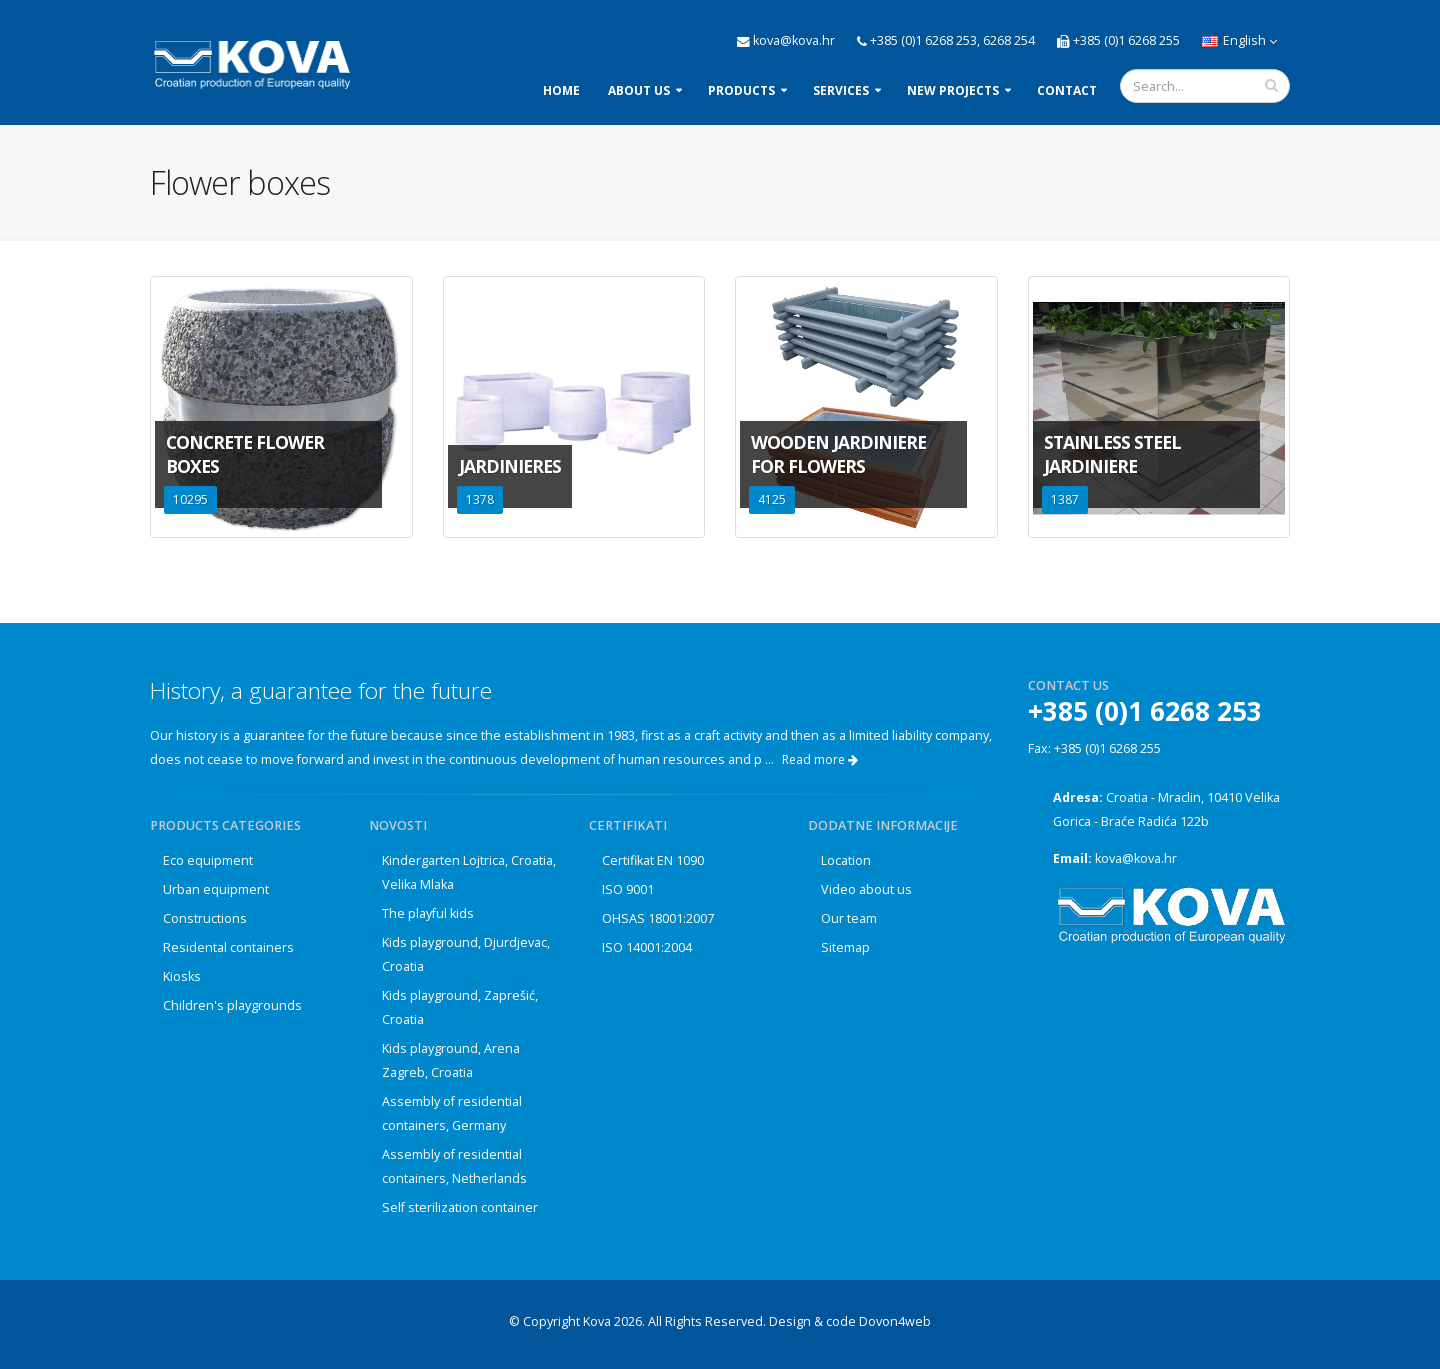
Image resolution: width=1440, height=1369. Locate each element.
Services (841, 90)
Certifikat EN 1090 (653, 860)
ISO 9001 (628, 889)
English (1239, 40)
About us (639, 90)
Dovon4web (895, 1321)
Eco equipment (208, 860)
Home (561, 90)
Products (741, 90)
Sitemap (845, 947)
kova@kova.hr (1136, 858)
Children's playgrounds (232, 1005)
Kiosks (182, 976)
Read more (820, 759)
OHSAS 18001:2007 (658, 918)
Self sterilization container (460, 1207)
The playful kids (428, 913)
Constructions (205, 918)
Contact (1067, 90)
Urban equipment (216, 889)
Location (846, 860)
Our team (849, 918)
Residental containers (228, 947)
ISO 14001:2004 (647, 947)
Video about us (866, 889)
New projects (953, 90)
